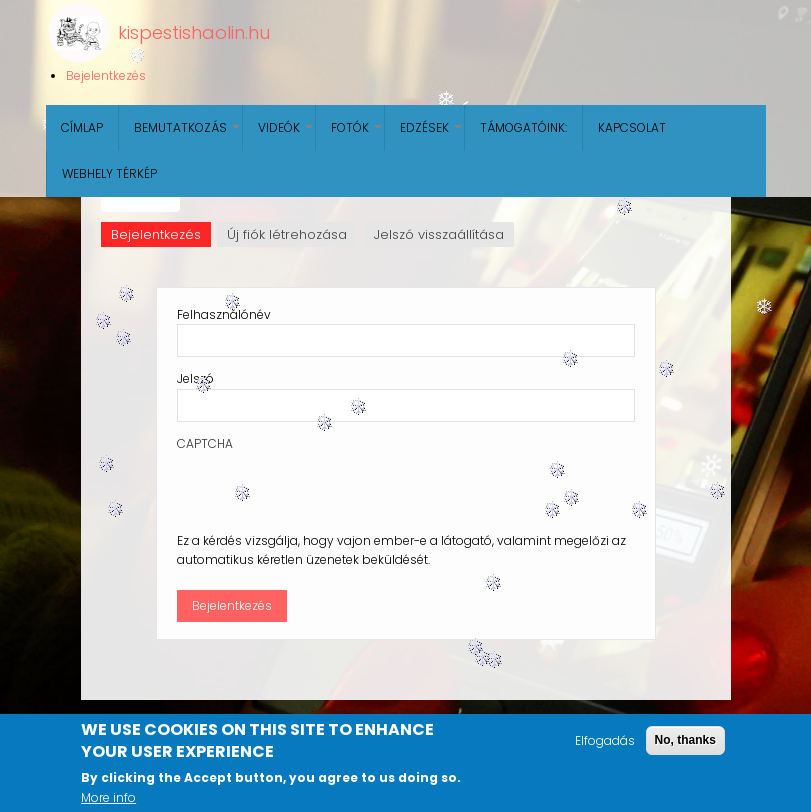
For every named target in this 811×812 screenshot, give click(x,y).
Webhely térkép (109, 173)
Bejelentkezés (106, 75)
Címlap (82, 127)
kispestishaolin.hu (194, 32)
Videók (286, 135)
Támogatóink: (523, 127)
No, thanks (685, 740)
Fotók (357, 135)
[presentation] (329, 492)
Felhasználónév (224, 314)
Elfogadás (605, 740)
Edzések (432, 135)
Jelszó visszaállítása (439, 234)
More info (108, 797)
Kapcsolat (632, 127)
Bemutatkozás (188, 135)
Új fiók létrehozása (287, 234)
